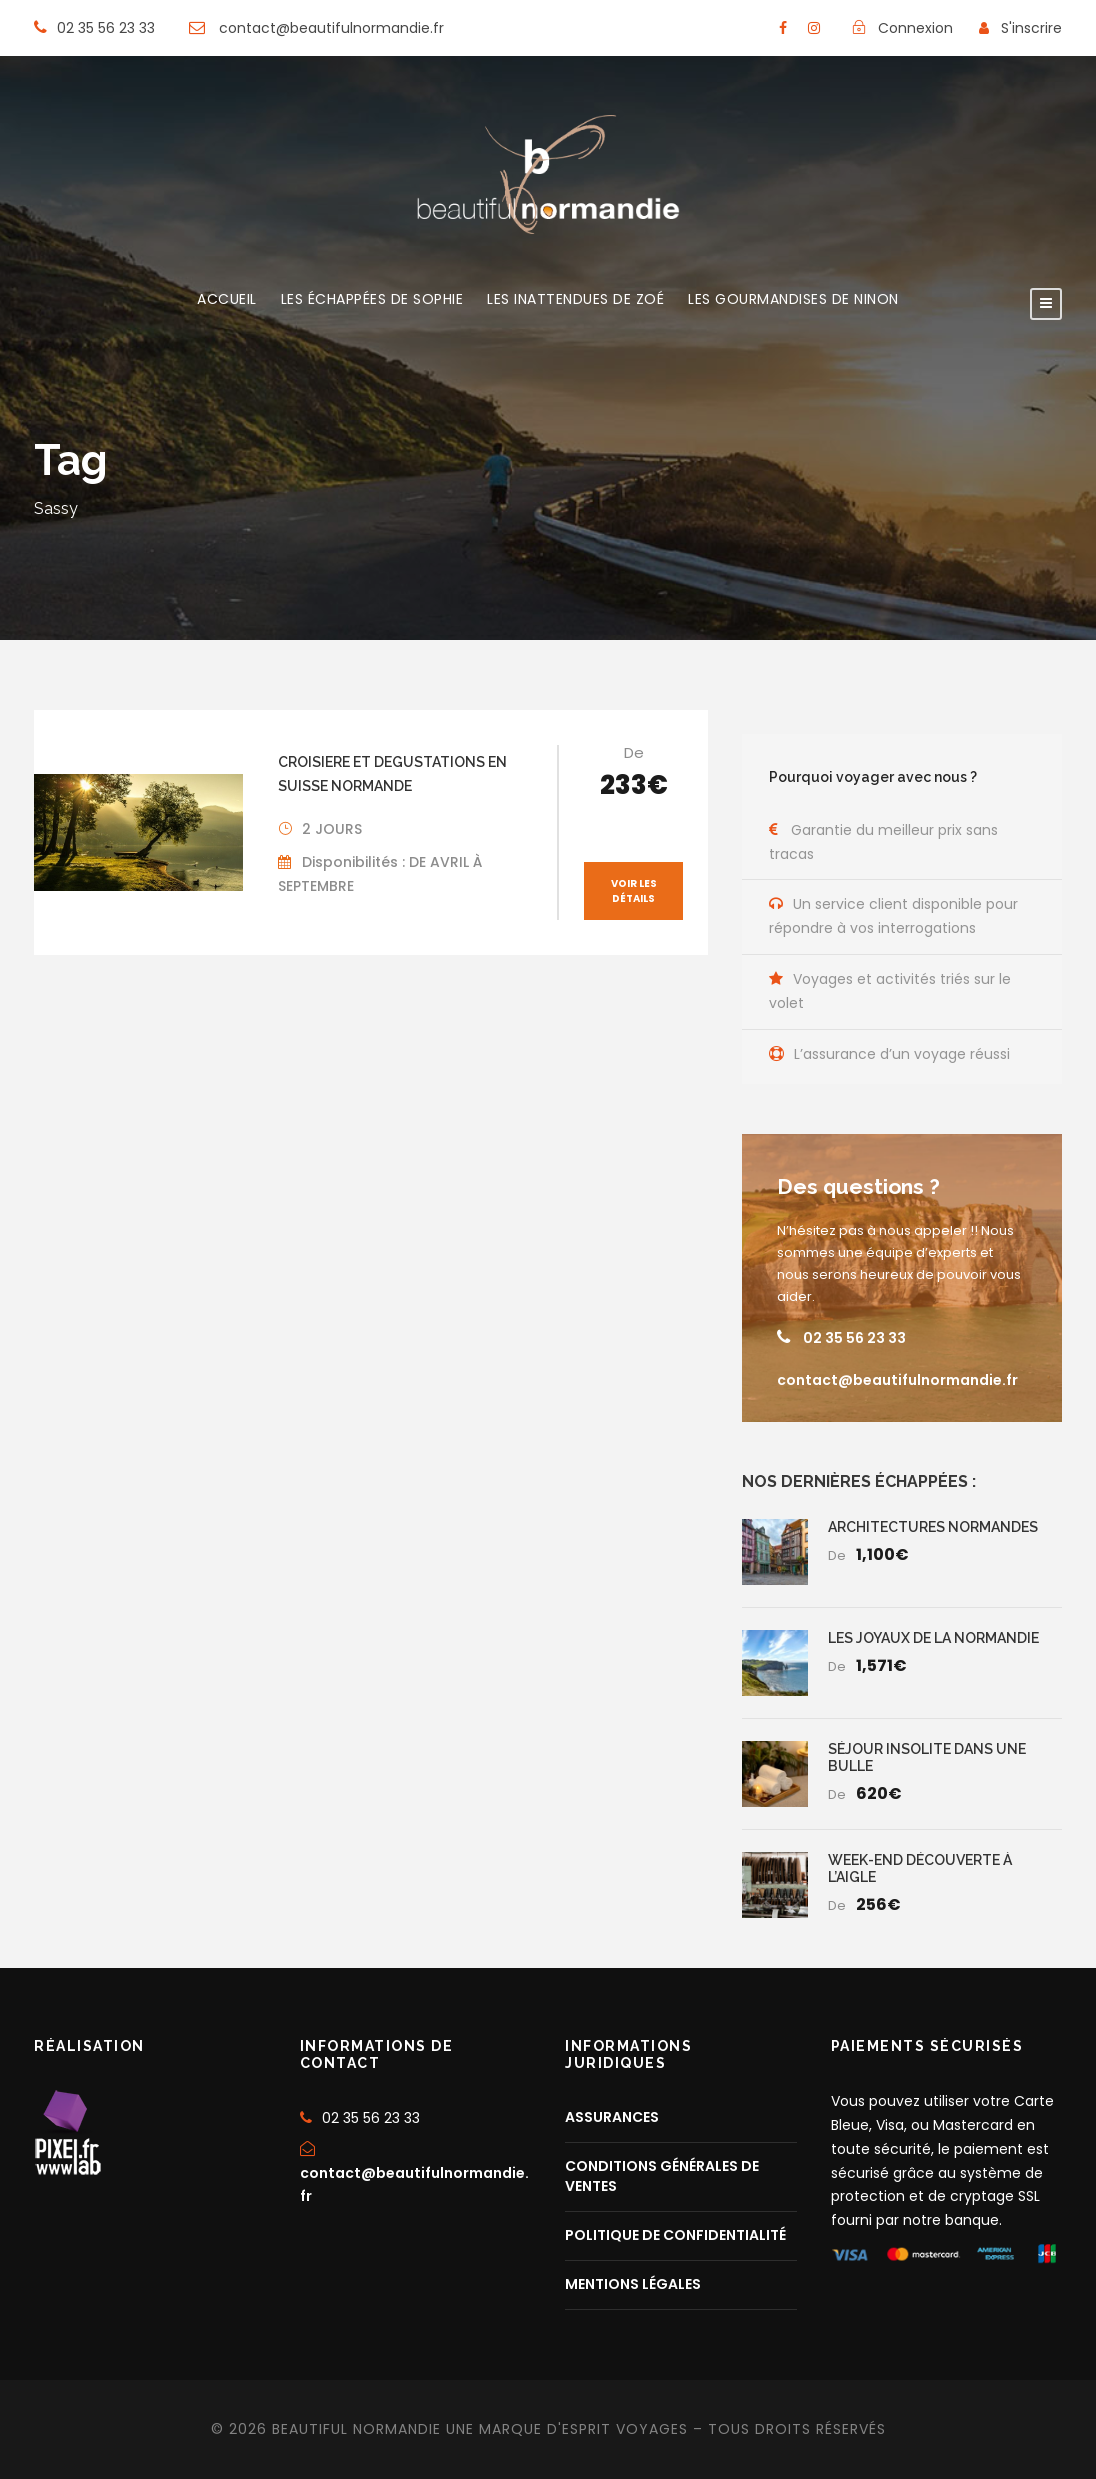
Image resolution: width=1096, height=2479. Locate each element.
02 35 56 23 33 (854, 1337)
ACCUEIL (227, 300)
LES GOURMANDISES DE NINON (793, 300)
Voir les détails (634, 891)
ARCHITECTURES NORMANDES (933, 1527)
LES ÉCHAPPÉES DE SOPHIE (372, 300)
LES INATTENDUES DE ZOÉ (575, 300)
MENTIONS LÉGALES (633, 2283)
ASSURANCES (612, 2116)
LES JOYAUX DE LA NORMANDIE (933, 1638)
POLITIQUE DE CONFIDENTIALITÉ (675, 2234)
